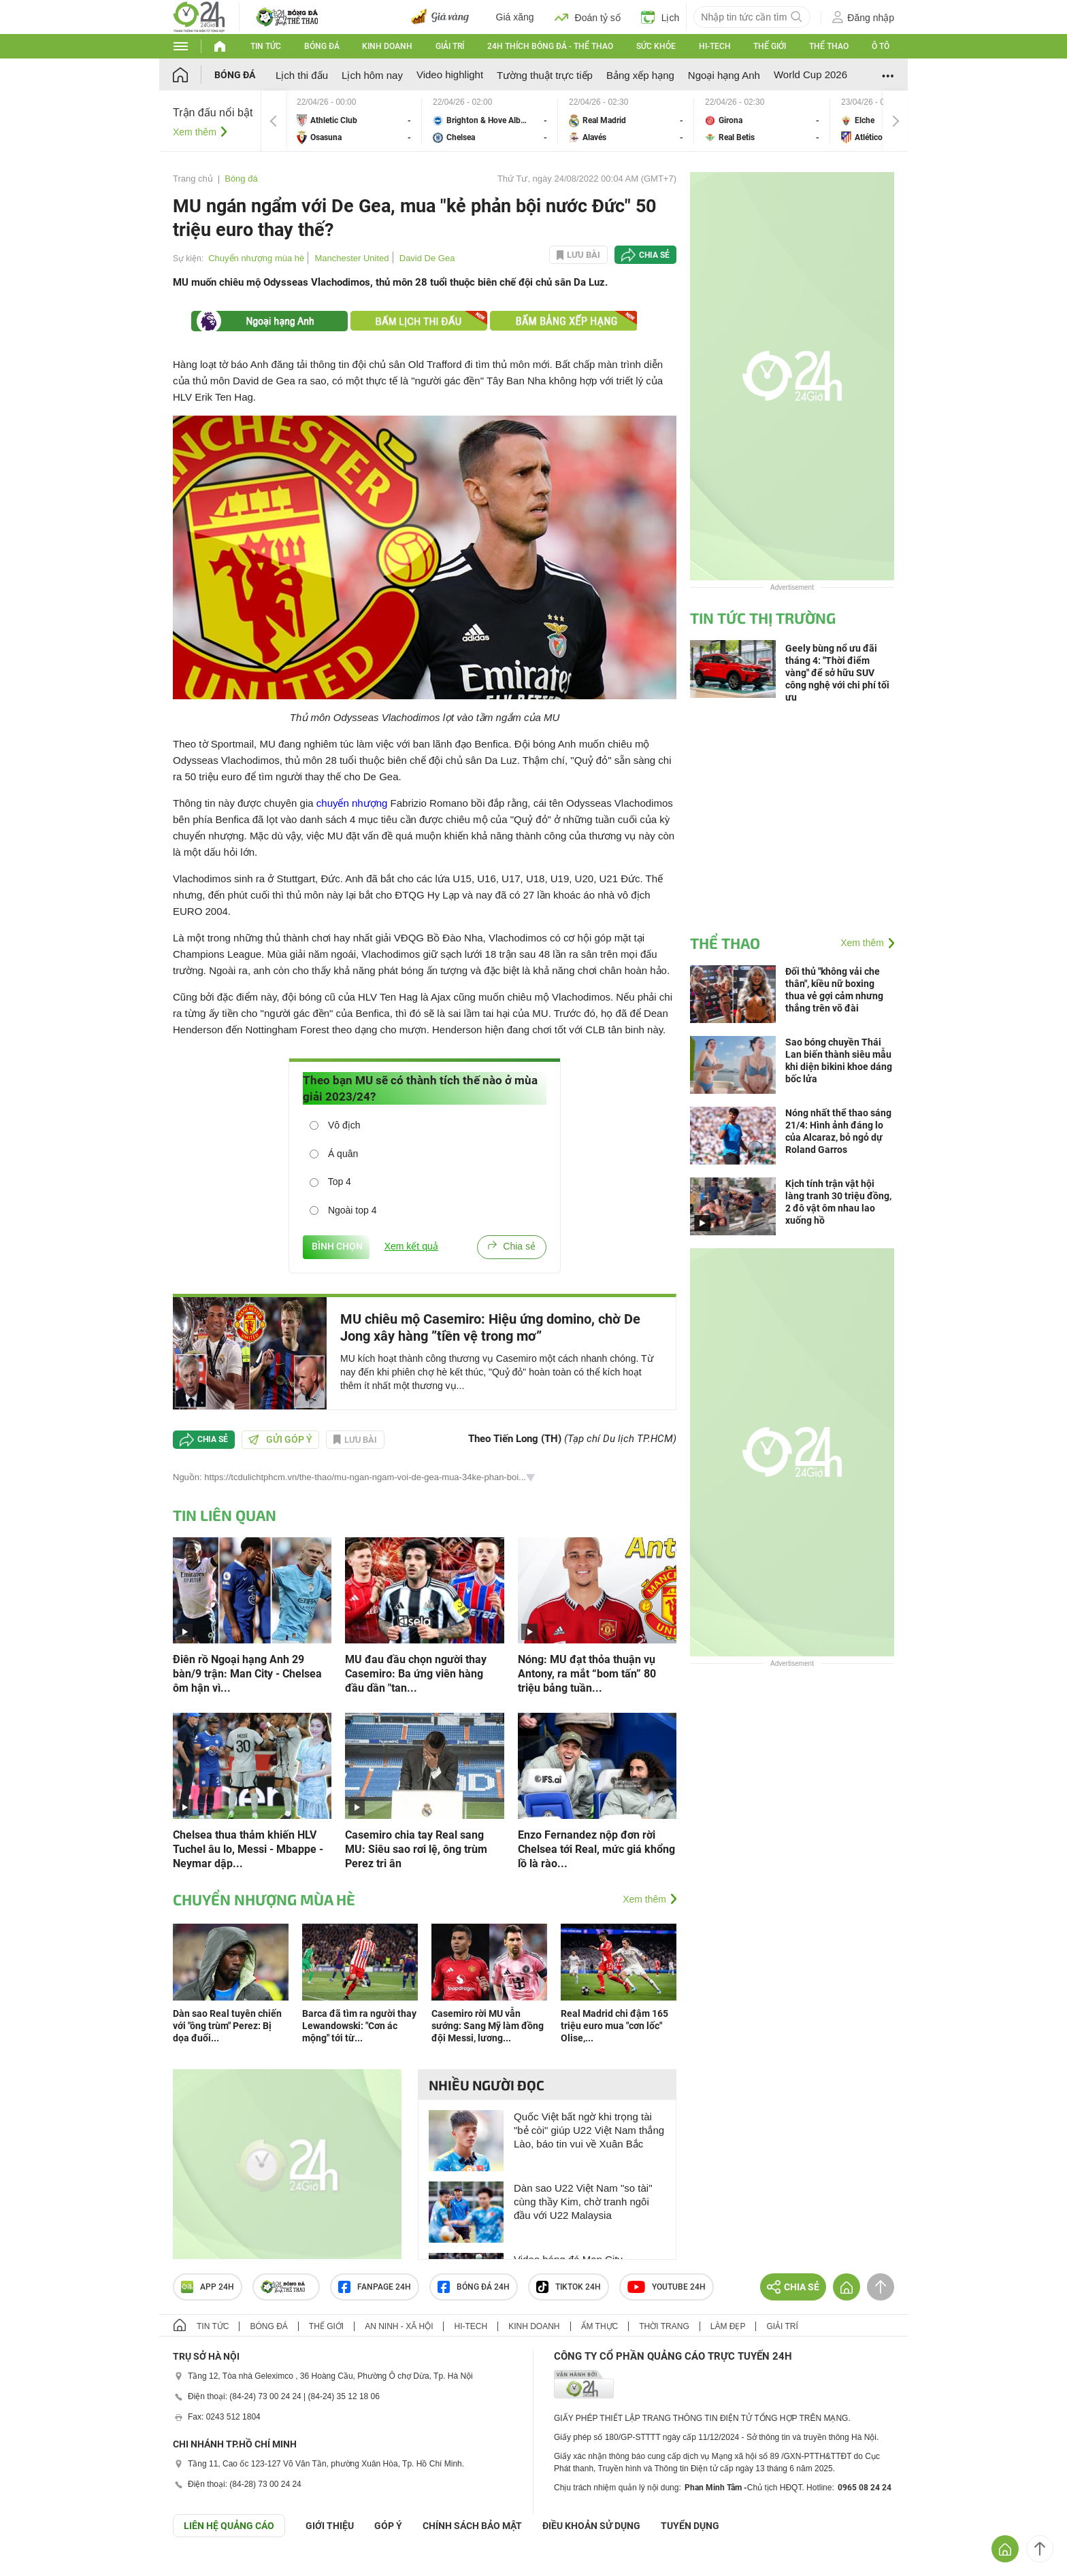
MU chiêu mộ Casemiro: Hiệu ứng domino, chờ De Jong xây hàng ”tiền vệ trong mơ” (490, 1327)
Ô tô (880, 46)
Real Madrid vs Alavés (626, 120)
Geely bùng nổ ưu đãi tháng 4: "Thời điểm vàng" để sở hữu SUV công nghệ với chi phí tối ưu (837, 673)
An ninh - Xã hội (399, 2326)
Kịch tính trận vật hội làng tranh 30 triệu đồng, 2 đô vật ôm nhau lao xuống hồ (838, 1202)
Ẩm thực (600, 2326)
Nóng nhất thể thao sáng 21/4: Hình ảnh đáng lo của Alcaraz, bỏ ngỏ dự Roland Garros (838, 1131)
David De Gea (427, 258)
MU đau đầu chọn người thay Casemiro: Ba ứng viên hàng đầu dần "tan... (416, 1673)
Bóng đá (322, 46)
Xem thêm (194, 132)
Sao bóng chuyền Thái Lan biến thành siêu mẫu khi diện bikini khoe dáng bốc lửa (838, 1060)
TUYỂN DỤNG (690, 2525)
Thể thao (829, 46)
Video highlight (449, 74)
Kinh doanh (387, 46)
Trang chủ (193, 178)
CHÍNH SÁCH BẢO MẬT (472, 2525)
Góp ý (388, 2525)
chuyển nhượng (352, 803)
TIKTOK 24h (568, 2287)
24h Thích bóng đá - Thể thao (550, 46)
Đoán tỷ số (588, 17)
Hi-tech (715, 46)
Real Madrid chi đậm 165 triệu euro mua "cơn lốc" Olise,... (614, 2025)
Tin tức (265, 46)
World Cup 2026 (810, 74)
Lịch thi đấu (302, 75)
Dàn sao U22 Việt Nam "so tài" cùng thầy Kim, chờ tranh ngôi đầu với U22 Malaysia (583, 2201)
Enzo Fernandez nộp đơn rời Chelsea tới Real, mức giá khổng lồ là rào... (596, 1849)
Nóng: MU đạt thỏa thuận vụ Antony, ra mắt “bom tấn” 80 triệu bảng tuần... (587, 1673)
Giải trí (450, 46)
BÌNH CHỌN (336, 1246)
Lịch (660, 17)
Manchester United (351, 258)
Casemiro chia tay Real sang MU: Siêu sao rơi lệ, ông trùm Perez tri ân (416, 1849)
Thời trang (664, 2326)
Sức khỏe (656, 46)
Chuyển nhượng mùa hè (256, 258)
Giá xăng (515, 17)
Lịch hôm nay (372, 75)
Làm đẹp (728, 2326)
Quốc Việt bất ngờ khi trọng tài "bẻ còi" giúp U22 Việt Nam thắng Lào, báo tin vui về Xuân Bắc (589, 2130)
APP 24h (207, 2287)
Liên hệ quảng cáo (229, 2525)
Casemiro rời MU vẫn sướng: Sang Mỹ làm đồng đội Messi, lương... (487, 2025)
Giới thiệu (330, 2525)
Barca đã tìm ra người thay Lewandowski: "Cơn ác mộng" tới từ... (359, 2025)
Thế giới (769, 46)
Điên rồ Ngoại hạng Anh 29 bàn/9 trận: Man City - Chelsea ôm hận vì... (247, 1673)
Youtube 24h (666, 2287)
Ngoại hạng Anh (724, 75)
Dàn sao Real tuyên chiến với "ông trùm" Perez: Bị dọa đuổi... (227, 2025)
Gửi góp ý (280, 1439)
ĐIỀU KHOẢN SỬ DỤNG (591, 2525)
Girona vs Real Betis (762, 120)
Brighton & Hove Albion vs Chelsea (490, 120)
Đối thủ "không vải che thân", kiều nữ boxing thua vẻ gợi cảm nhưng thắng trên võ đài (834, 990)
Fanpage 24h (374, 2287)
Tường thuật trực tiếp (545, 75)
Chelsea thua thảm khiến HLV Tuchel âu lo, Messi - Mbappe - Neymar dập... (248, 1849)
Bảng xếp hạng (640, 75)
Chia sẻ (654, 255)
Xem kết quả (411, 1246)
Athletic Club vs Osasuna (354, 120)
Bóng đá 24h (474, 2287)
